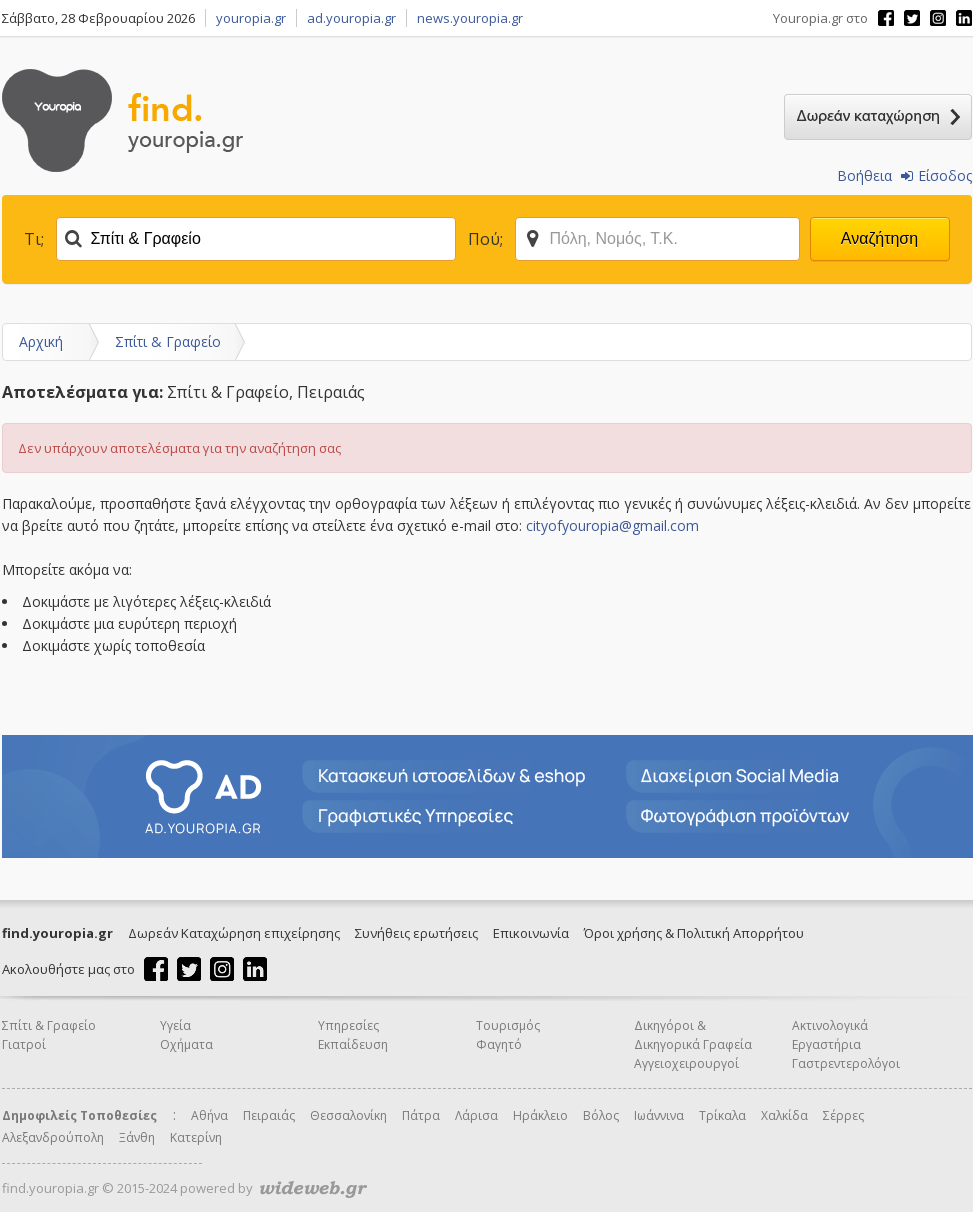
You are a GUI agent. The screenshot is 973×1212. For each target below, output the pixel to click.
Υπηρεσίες (348, 1025)
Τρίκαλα (722, 1115)
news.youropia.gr (470, 18)
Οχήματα (186, 1044)
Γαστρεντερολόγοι (846, 1063)
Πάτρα (421, 1115)
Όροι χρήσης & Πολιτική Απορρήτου (694, 933)
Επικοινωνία (531, 933)
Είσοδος (936, 175)
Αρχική (41, 341)
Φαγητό (499, 1044)
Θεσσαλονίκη (348, 1115)
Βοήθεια (864, 175)
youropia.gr (251, 18)
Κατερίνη (196, 1137)
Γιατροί (24, 1044)
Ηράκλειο (540, 1115)
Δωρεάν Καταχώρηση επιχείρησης (234, 933)
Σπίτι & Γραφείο (168, 341)
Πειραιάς (269, 1115)
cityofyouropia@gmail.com (612, 525)
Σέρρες (843, 1115)
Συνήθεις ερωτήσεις (416, 933)
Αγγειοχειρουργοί (686, 1063)
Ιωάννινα (659, 1115)
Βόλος (601, 1115)
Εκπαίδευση (353, 1044)
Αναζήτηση (879, 238)
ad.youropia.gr (351, 18)
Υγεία (175, 1025)
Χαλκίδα (784, 1115)
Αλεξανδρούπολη (53, 1137)
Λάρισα (476, 1115)
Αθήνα (209, 1115)
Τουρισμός (508, 1025)
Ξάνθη (137, 1137)
